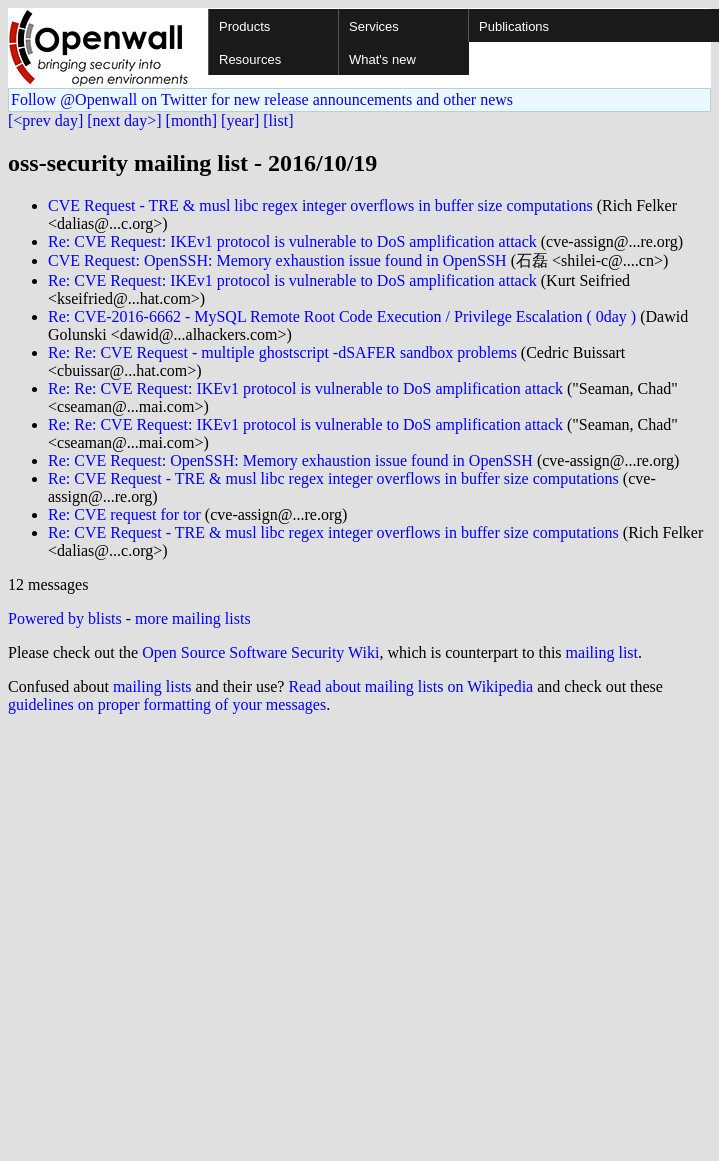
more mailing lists (193, 618)
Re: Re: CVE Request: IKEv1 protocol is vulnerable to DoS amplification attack (305, 388)
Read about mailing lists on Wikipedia (410, 686)
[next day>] (124, 120)
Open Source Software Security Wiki (260, 652)
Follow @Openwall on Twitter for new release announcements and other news (262, 99)
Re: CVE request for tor (124, 514)
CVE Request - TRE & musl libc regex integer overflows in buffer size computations (320, 205)
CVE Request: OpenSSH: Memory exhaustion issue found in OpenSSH (277, 260)
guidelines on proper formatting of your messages (167, 704)
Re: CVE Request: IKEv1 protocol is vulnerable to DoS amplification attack (292, 241)
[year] (240, 120)
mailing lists (152, 686)
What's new (382, 59)
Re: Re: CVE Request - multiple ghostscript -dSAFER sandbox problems (282, 352)
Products (244, 26)
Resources (250, 59)
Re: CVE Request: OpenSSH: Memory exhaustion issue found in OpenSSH (290, 460)
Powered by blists (65, 618)
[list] (278, 120)
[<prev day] (45, 120)
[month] (192, 120)
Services (374, 26)
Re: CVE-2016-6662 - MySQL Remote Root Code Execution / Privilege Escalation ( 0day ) (342, 316)
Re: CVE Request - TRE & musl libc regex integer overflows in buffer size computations (333, 478)
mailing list (602, 652)
